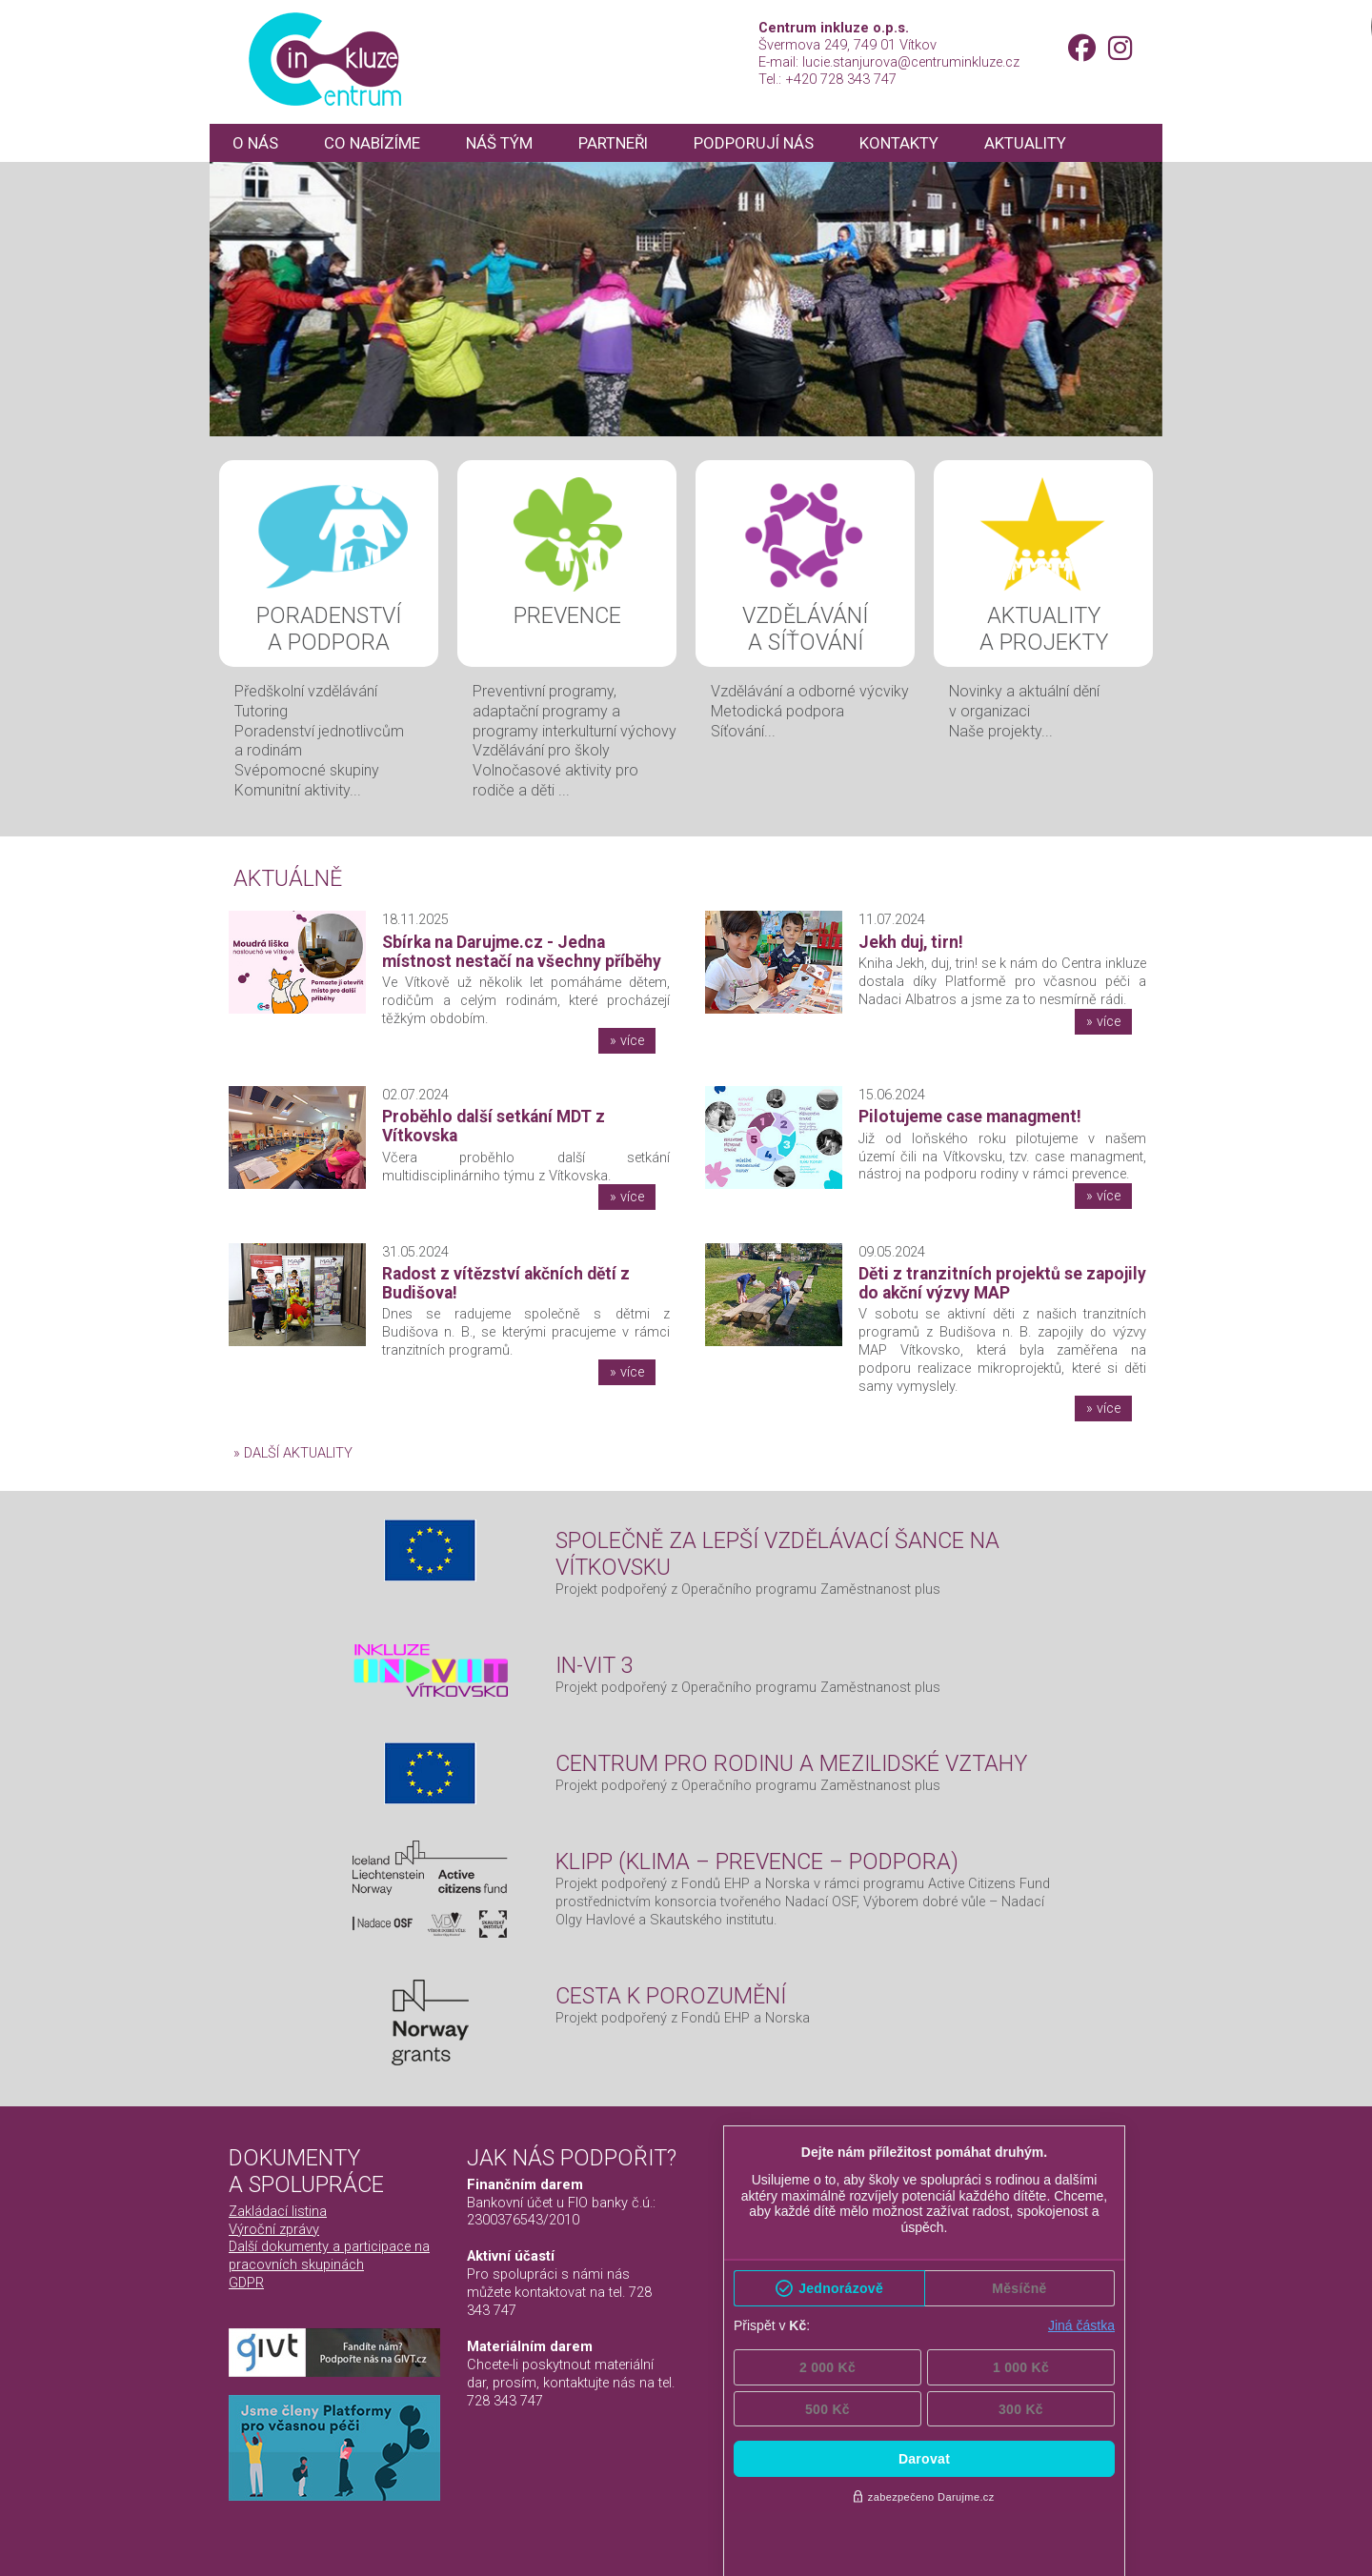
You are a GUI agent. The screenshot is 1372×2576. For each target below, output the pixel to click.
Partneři (623, 142)
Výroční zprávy (274, 2229)
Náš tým (507, 142)
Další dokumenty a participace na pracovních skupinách (329, 2255)
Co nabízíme (376, 142)
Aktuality (1043, 142)
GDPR (246, 2282)
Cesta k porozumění (670, 1995)
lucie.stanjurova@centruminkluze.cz (910, 61)
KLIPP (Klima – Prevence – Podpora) (756, 1861)
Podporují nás (768, 142)
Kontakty (917, 142)
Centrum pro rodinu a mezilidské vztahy (791, 1763)
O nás (256, 142)
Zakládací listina (278, 2211)
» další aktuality (293, 1452)
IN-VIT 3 (594, 1665)
